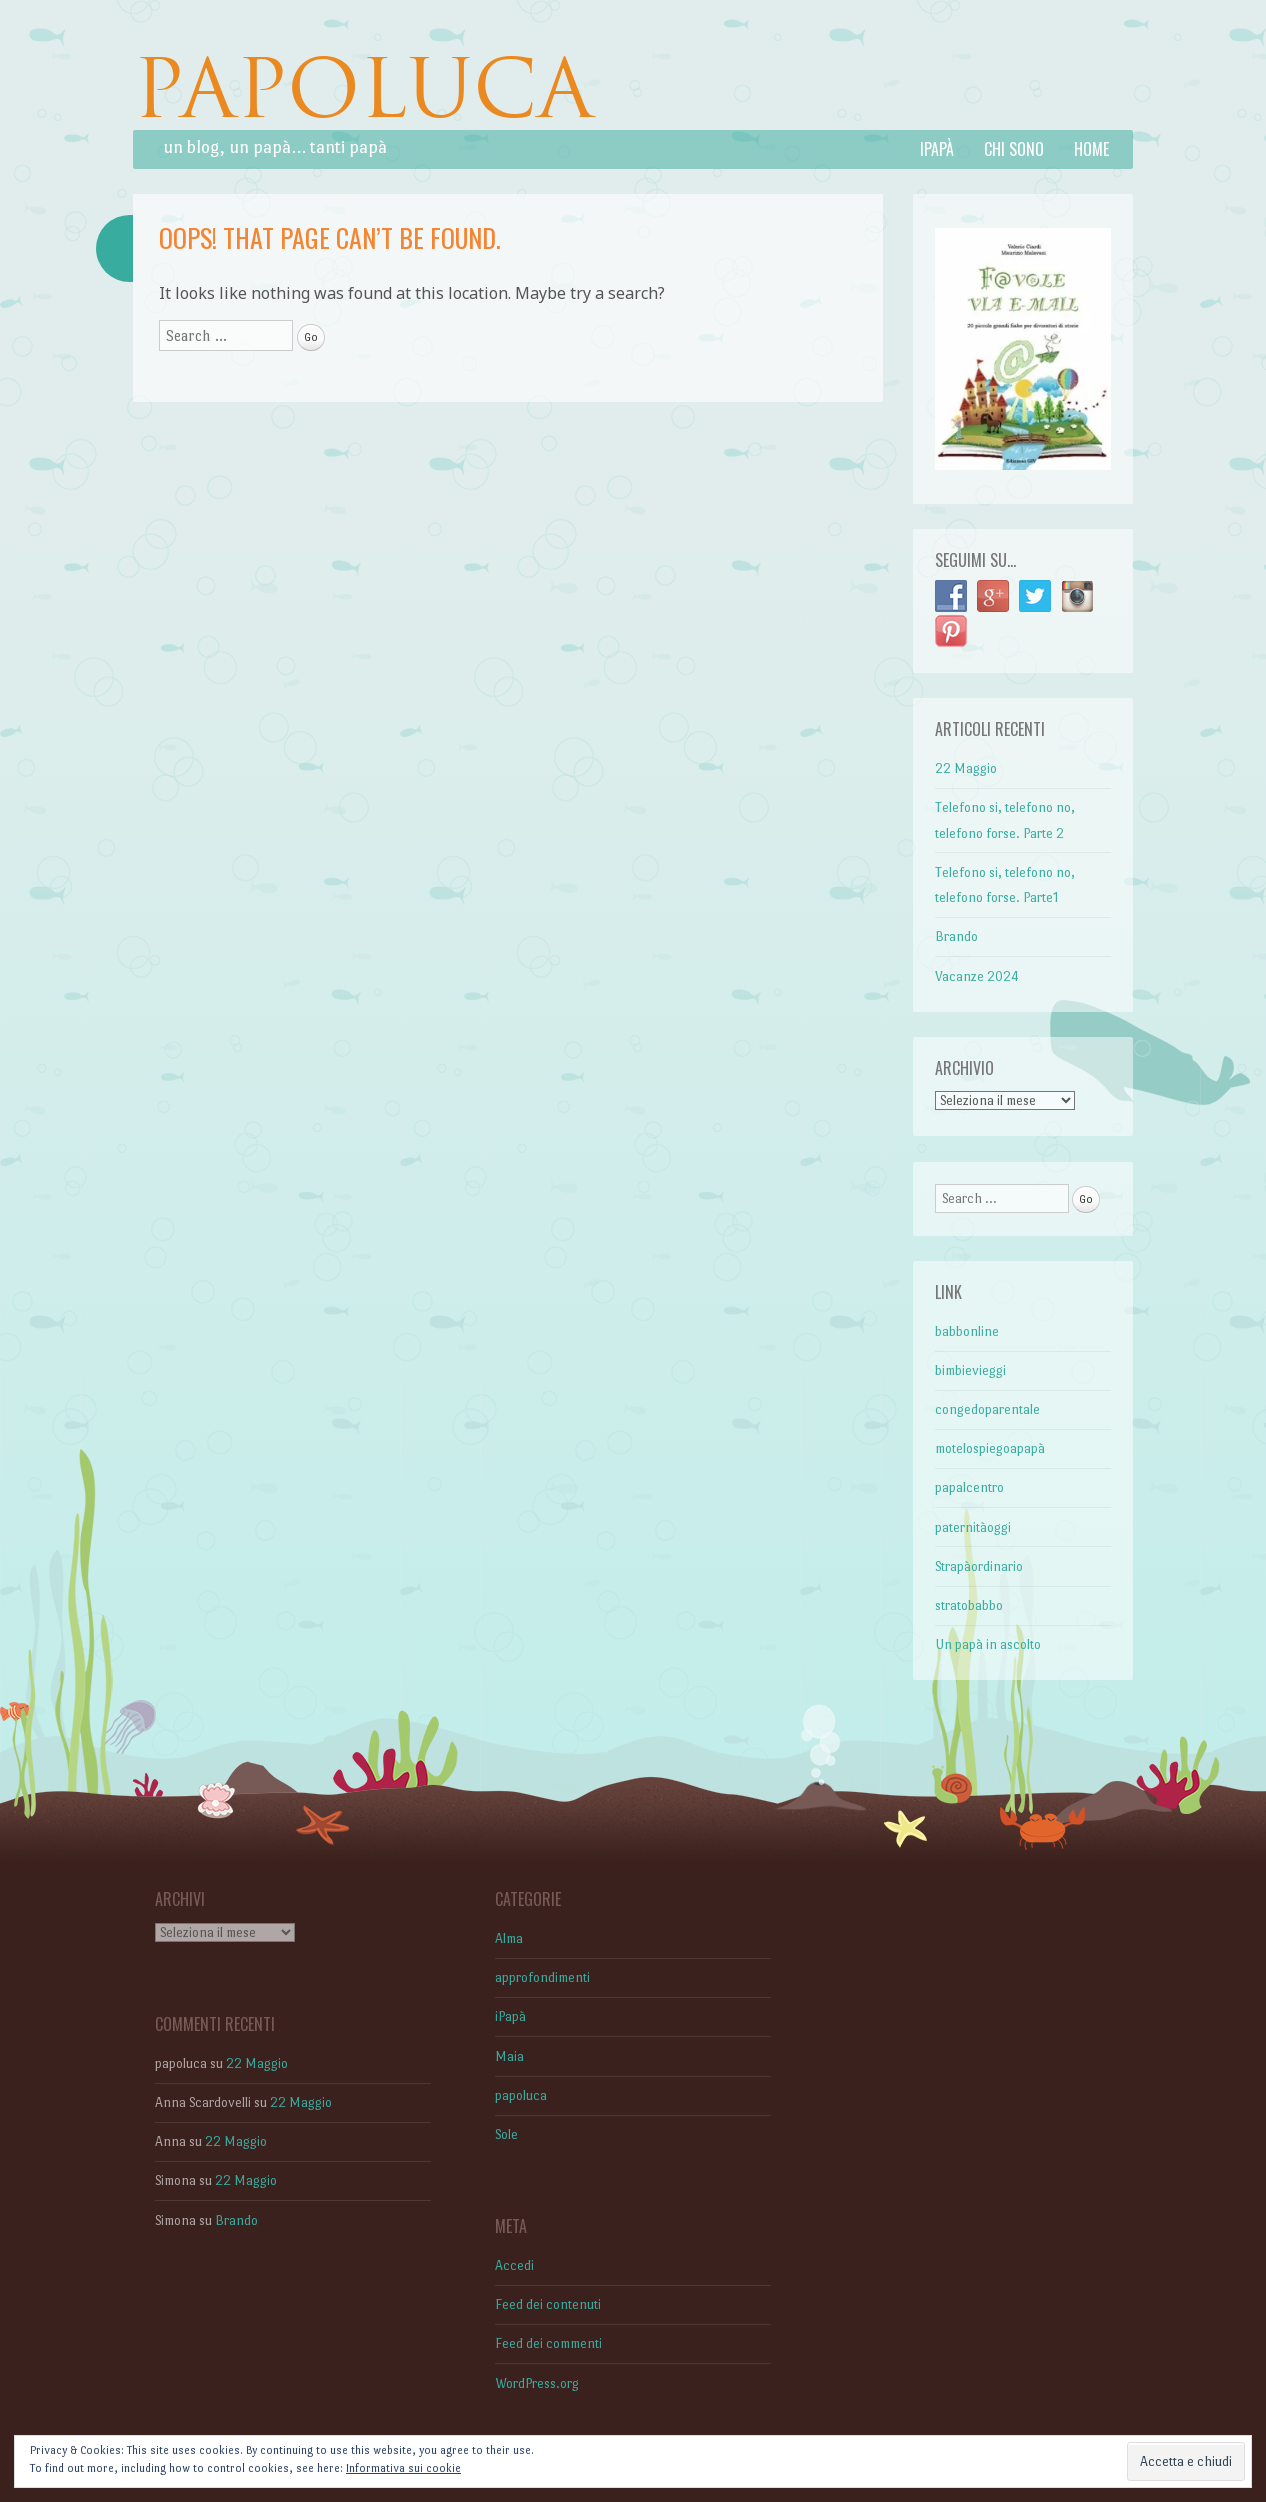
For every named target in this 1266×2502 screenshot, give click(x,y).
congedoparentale (987, 1409)
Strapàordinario (979, 1566)
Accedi (514, 2265)
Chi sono (1014, 149)
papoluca (521, 2095)
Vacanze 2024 (977, 976)
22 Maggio (966, 768)
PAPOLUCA (363, 88)
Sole (506, 2134)
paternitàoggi (973, 1527)
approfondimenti (542, 1977)
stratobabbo (969, 1605)
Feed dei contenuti (548, 2304)
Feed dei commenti (548, 2343)
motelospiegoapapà (990, 1448)
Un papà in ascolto (988, 1644)
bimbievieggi (970, 1370)
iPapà (937, 149)
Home (1091, 149)
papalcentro (969, 1487)
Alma (509, 1938)
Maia (509, 2056)
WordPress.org (537, 2383)
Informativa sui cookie (403, 2468)
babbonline (967, 1331)
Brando (956, 936)
